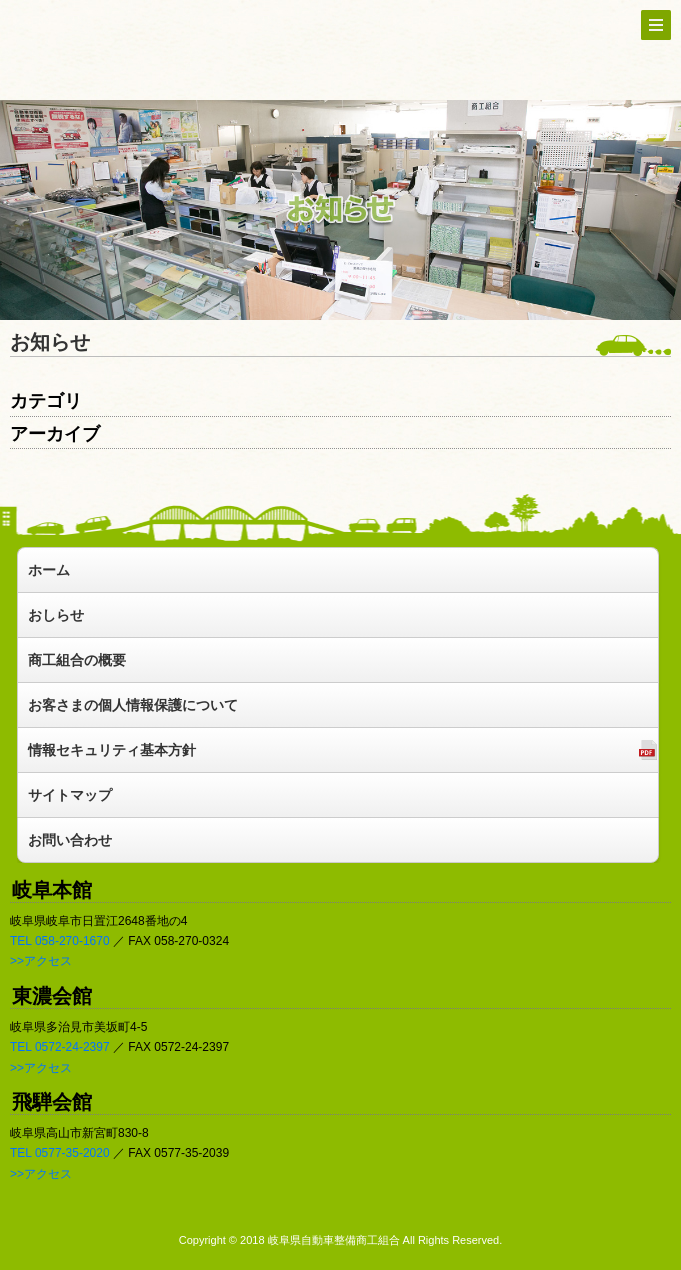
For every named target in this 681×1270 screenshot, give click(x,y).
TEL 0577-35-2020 (60, 1153)
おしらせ (56, 615)
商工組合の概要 (77, 660)
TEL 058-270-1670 (60, 941)
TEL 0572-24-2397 (60, 1047)
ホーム (49, 570)
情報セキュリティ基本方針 (112, 750)
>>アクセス (41, 961)
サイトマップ (70, 795)
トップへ (130, 48)
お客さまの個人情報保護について (133, 705)
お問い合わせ (70, 840)
